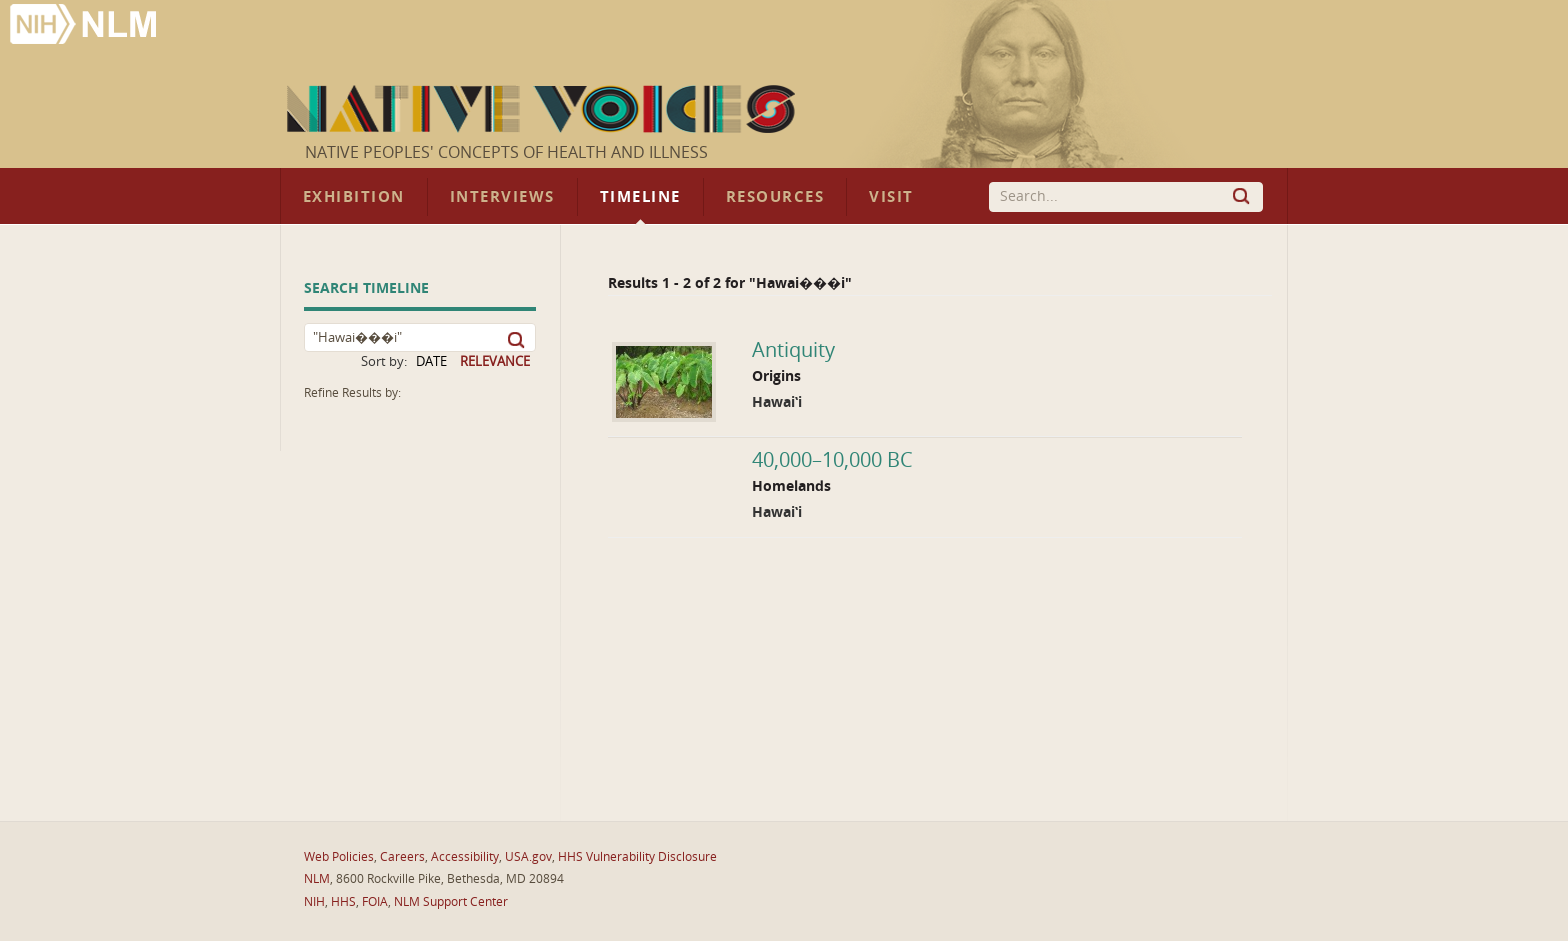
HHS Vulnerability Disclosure (637, 857)
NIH (314, 902)
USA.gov (528, 857)
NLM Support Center (451, 902)
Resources (775, 197)
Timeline (640, 197)
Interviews (502, 197)
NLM (317, 879)
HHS (343, 902)
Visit (891, 197)
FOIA (375, 902)
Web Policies (339, 857)
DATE (431, 361)
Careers (402, 857)
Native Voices (543, 109)
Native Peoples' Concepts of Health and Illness (506, 152)
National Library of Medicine (85, 26)
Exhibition (354, 197)
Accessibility (465, 857)
